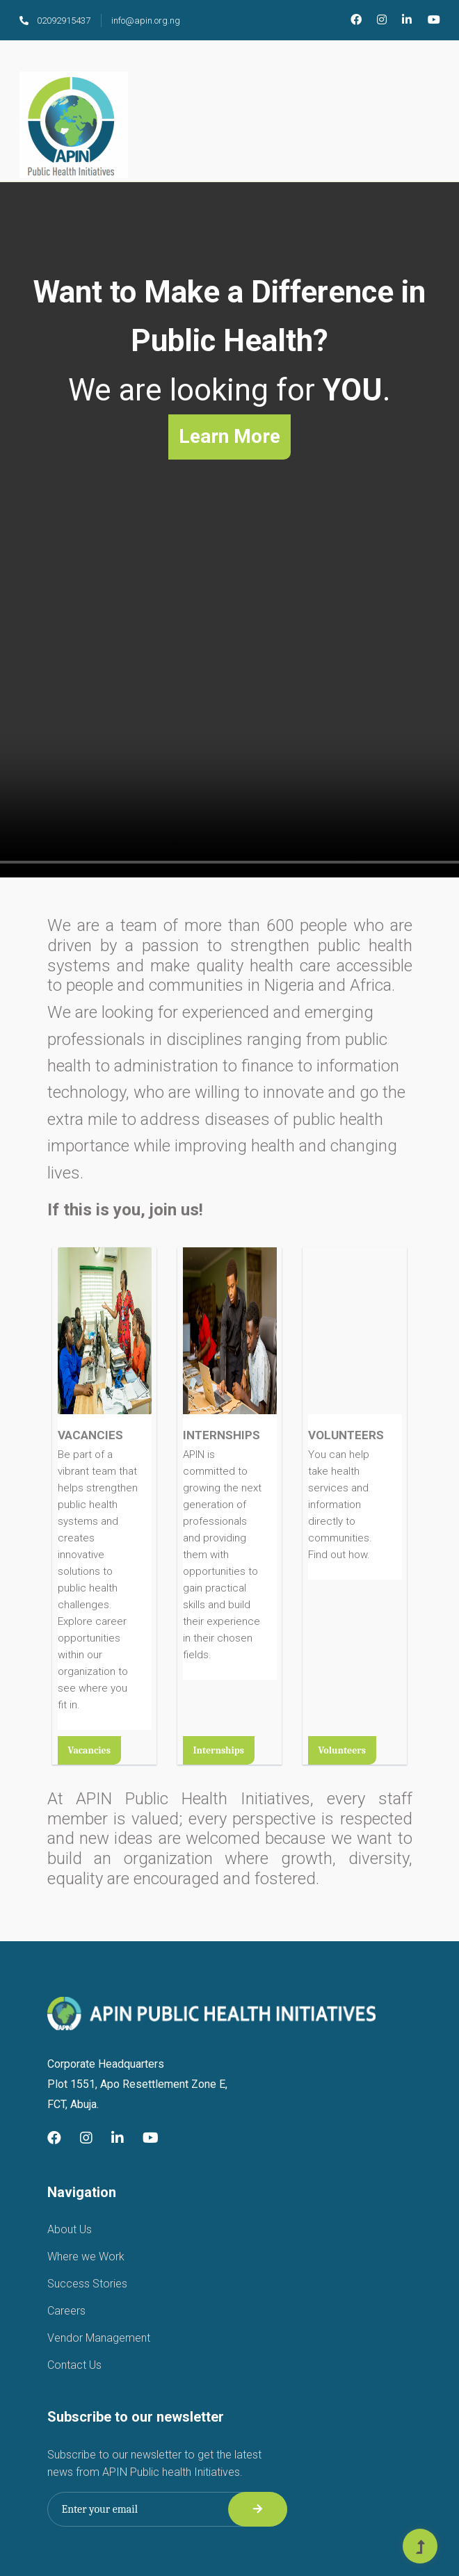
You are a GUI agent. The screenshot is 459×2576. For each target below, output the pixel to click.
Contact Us (74, 2365)
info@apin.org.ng (145, 20)
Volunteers (342, 1750)
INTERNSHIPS (221, 1435)
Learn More (229, 436)
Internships (219, 1750)
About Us (69, 2229)
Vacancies (89, 1750)
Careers (66, 2310)
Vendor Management (98, 2337)
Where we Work (85, 2256)
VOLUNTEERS (346, 1435)
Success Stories (87, 2283)
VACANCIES (90, 1435)
